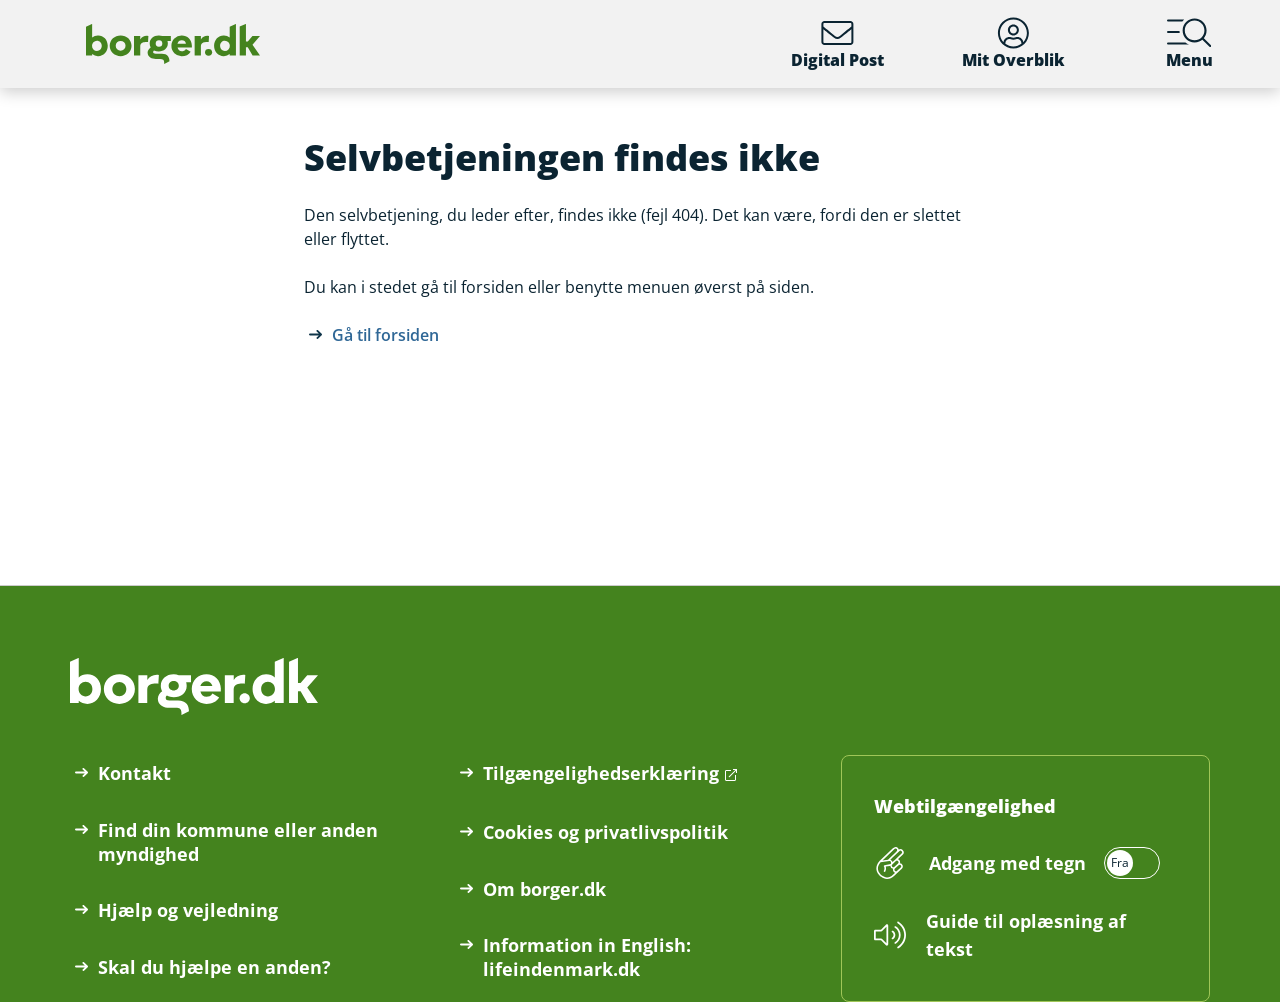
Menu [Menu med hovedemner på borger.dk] (1189, 44)
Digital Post (837, 44)
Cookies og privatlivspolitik (605, 832)
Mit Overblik (1013, 44)
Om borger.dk (544, 889)
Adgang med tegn (1007, 863)
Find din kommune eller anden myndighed (238, 842)
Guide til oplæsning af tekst (1026, 935)
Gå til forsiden (385, 335)
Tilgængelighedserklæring (601, 773)
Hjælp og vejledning (188, 910)
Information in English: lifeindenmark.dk (587, 957)
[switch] (1041, 863)
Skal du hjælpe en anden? (214, 967)
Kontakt (134, 773)
